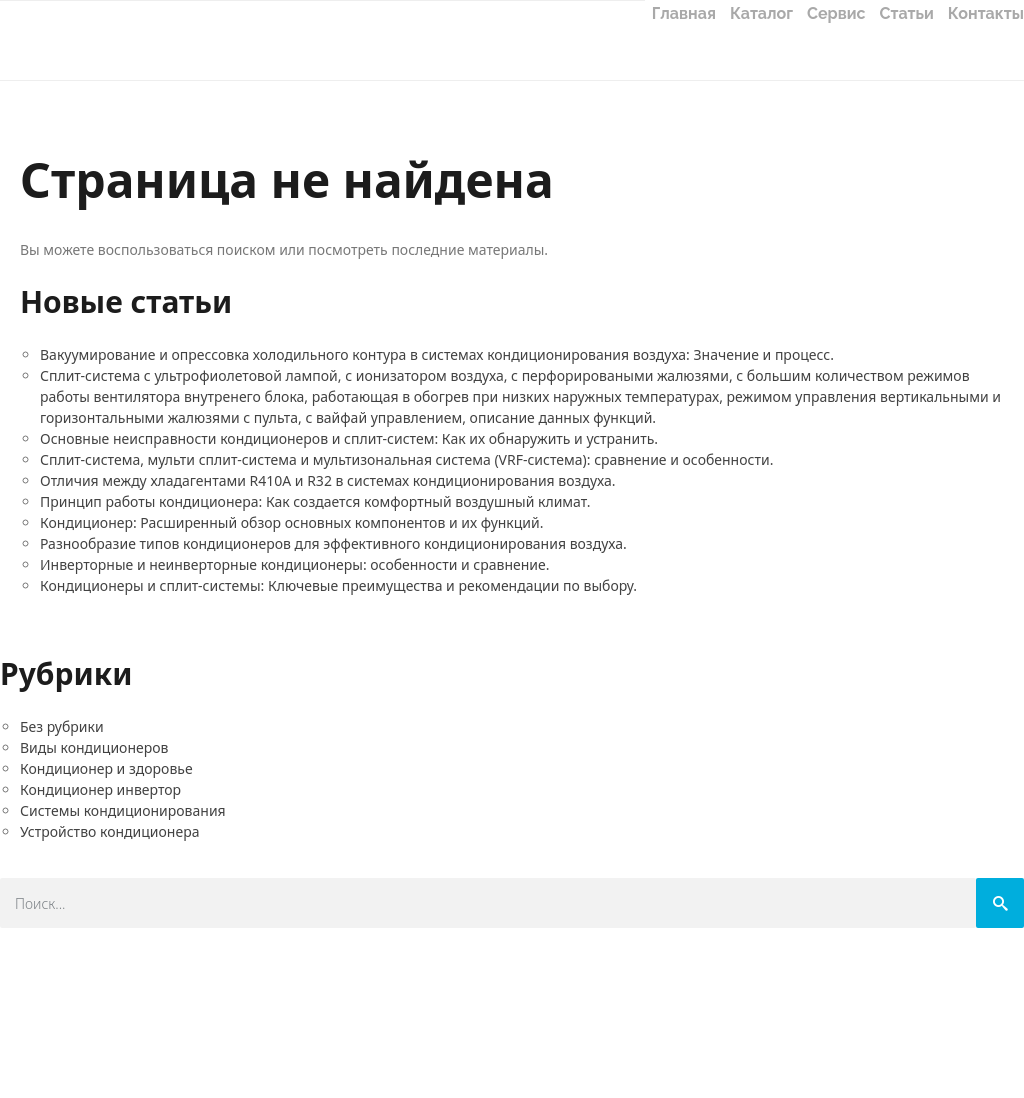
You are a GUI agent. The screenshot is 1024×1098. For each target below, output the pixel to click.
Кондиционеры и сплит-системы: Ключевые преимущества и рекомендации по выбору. (338, 585)
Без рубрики (62, 726)
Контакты (986, 13)
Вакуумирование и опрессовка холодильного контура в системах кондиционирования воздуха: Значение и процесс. (437, 354)
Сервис (836, 13)
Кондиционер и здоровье (106, 768)
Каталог (761, 13)
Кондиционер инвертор (100, 789)
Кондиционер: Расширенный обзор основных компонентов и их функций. (292, 522)
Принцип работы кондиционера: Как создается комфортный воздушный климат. (315, 501)
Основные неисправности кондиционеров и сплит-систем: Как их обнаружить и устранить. (349, 438)
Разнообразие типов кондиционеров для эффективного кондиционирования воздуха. (333, 543)
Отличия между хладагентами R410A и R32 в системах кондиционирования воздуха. (327, 480)
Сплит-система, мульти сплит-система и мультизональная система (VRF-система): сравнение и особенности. (406, 459)
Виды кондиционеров (94, 747)
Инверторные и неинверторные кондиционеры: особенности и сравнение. (295, 564)
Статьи (907, 13)
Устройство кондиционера (109, 831)
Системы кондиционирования (123, 810)
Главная (684, 13)
